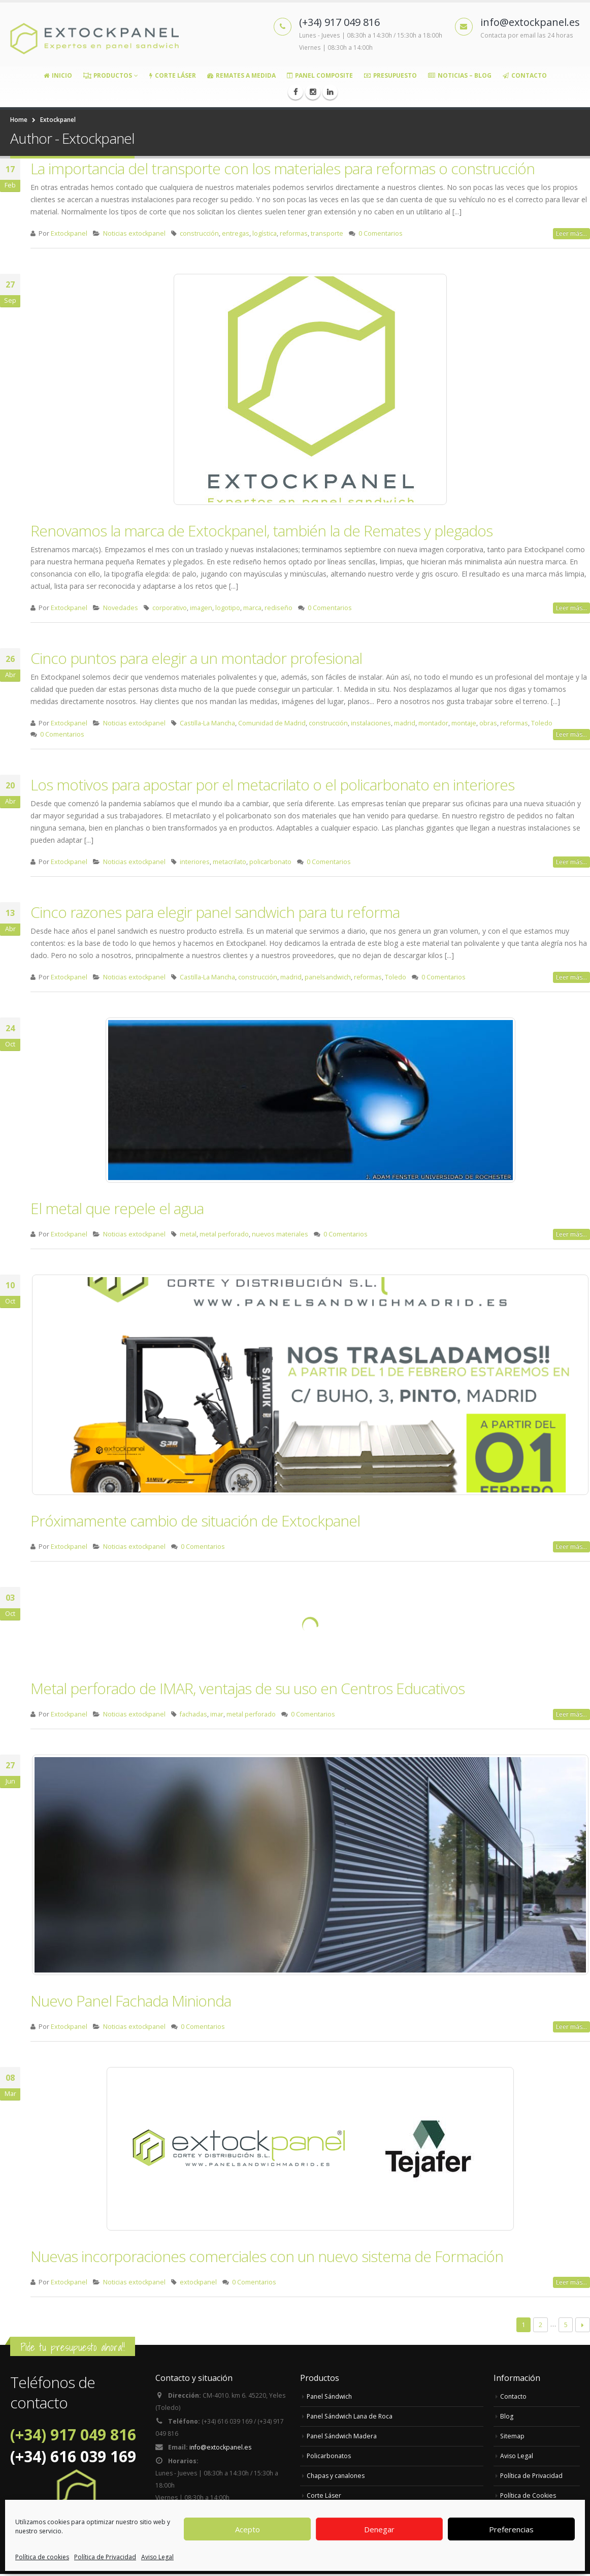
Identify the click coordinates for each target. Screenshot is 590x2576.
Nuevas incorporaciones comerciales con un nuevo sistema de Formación (266, 2256)
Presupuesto (390, 75)
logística (264, 233)
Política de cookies (42, 2557)
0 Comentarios (380, 233)
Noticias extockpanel (134, 233)
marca (252, 607)
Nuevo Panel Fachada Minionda (130, 2000)
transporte (327, 233)
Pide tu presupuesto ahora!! (72, 2347)
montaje (463, 723)
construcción (199, 233)
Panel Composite (320, 75)
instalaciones (371, 723)
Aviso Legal (157, 2557)
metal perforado (224, 1234)
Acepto (247, 2529)
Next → (582, 2324)
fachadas (193, 1714)
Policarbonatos (329, 2456)
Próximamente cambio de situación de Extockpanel (195, 1520)
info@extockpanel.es (221, 2448)
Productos (107, 75)
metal (188, 1234)
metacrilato (229, 861)
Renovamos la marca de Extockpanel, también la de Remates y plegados (261, 530)
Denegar (379, 2529)
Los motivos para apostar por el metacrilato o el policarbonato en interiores (272, 784)
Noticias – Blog (459, 75)
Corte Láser (172, 75)
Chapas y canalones (337, 2475)
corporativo (169, 607)
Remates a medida (241, 75)
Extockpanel (69, 233)
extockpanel (198, 2282)
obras (488, 723)
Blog (506, 2416)
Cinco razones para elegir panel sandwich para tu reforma (215, 912)
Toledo (541, 723)
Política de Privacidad (105, 2557)
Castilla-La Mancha (207, 723)
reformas (294, 233)
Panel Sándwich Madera (343, 2436)
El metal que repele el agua (117, 1208)
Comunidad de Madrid (272, 723)
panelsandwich (328, 977)
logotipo (227, 607)
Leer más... (571, 233)
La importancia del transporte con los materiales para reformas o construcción (282, 168)
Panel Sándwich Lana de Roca (352, 2416)
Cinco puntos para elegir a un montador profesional (196, 658)
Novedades (120, 607)
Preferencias (511, 2529)
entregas (235, 233)
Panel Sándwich (331, 2396)
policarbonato (270, 861)
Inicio (58, 75)
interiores (195, 861)
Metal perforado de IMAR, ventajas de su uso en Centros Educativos (247, 1688)
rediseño (278, 607)
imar (216, 1714)
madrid (404, 723)
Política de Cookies (528, 2495)
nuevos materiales (280, 1234)
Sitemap (512, 2436)
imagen (201, 607)
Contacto (525, 75)
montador (433, 723)
